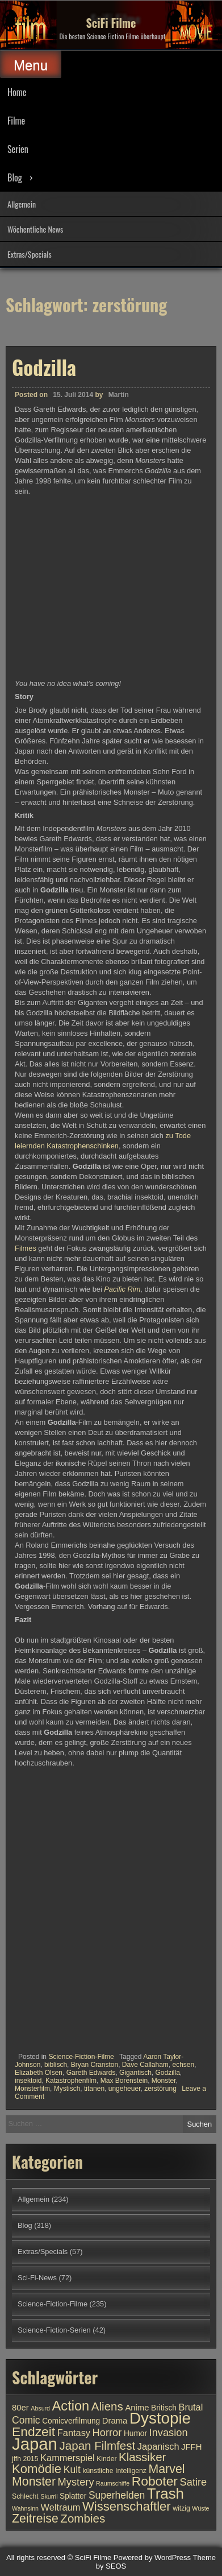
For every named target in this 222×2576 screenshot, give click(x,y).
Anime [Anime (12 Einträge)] (137, 2407)
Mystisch (67, 2089)
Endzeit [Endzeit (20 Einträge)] (33, 2431)
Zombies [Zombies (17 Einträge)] (82, 2518)
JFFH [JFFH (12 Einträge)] (191, 2446)
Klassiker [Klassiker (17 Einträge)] (142, 2456)
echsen (184, 2065)
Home (16, 92)
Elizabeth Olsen (38, 2073)
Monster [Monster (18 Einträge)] (34, 2481)
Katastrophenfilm (71, 2081)
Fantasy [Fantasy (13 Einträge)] (73, 2433)
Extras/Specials (29, 254)
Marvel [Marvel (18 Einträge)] (166, 2469)
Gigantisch (135, 2073)
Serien (17, 149)
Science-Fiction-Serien (54, 2330)
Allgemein (21, 204)
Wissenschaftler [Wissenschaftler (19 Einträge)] (126, 2506)
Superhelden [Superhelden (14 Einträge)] (117, 2495)
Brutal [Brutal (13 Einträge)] (191, 2407)
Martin (118, 395)
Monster (164, 2081)
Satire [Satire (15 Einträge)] (193, 2482)
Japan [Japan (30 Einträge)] (34, 2443)
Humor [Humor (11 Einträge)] (135, 2433)
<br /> (49, 1836)
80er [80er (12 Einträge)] (20, 2407)
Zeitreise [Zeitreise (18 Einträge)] (35, 2518)
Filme (16, 120)
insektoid (28, 2081)
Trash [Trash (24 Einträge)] (165, 2493)
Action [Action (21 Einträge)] (71, 2406)
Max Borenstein (124, 2081)
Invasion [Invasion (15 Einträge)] (168, 2432)
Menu (31, 65)
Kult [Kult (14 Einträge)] (72, 2469)
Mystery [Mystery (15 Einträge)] (76, 2482)
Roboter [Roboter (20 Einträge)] (155, 2481)
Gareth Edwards (91, 2073)
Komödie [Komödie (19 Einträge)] (36, 2469)
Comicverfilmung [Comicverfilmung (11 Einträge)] (71, 2421)
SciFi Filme (111, 22)
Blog (14, 177)
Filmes (26, 1248)
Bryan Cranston (94, 2065)
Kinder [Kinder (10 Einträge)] (106, 2459)
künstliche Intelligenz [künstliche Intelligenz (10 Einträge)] (114, 2471)
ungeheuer (124, 2089)
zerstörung (160, 2089)
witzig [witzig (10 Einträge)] (181, 2508)
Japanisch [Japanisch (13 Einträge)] (158, 2446)
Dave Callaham (145, 2065)
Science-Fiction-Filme (81, 2057)
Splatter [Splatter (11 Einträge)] (73, 2496)
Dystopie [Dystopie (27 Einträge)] (160, 2418)
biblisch (55, 2065)
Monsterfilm (32, 2089)
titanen (94, 2089)
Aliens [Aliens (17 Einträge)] (107, 2406)
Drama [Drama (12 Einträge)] (115, 2420)
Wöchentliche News (35, 229)
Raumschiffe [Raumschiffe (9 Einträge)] (112, 2483)
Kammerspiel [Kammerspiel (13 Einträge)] (67, 2458)
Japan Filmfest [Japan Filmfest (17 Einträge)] (97, 2445)
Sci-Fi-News (37, 2277)
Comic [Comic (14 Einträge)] (26, 2420)
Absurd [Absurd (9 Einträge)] (40, 2408)
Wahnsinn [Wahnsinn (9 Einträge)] (25, 2508)
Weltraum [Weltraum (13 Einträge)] (61, 2507)
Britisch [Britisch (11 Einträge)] (164, 2408)
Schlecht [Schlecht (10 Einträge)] (25, 2496)
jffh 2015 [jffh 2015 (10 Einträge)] (25, 2459)
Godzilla (44, 367)
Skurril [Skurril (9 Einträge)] (48, 2496)
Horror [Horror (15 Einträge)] (107, 2432)
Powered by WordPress (152, 2557)
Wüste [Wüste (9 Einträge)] (200, 2508)
